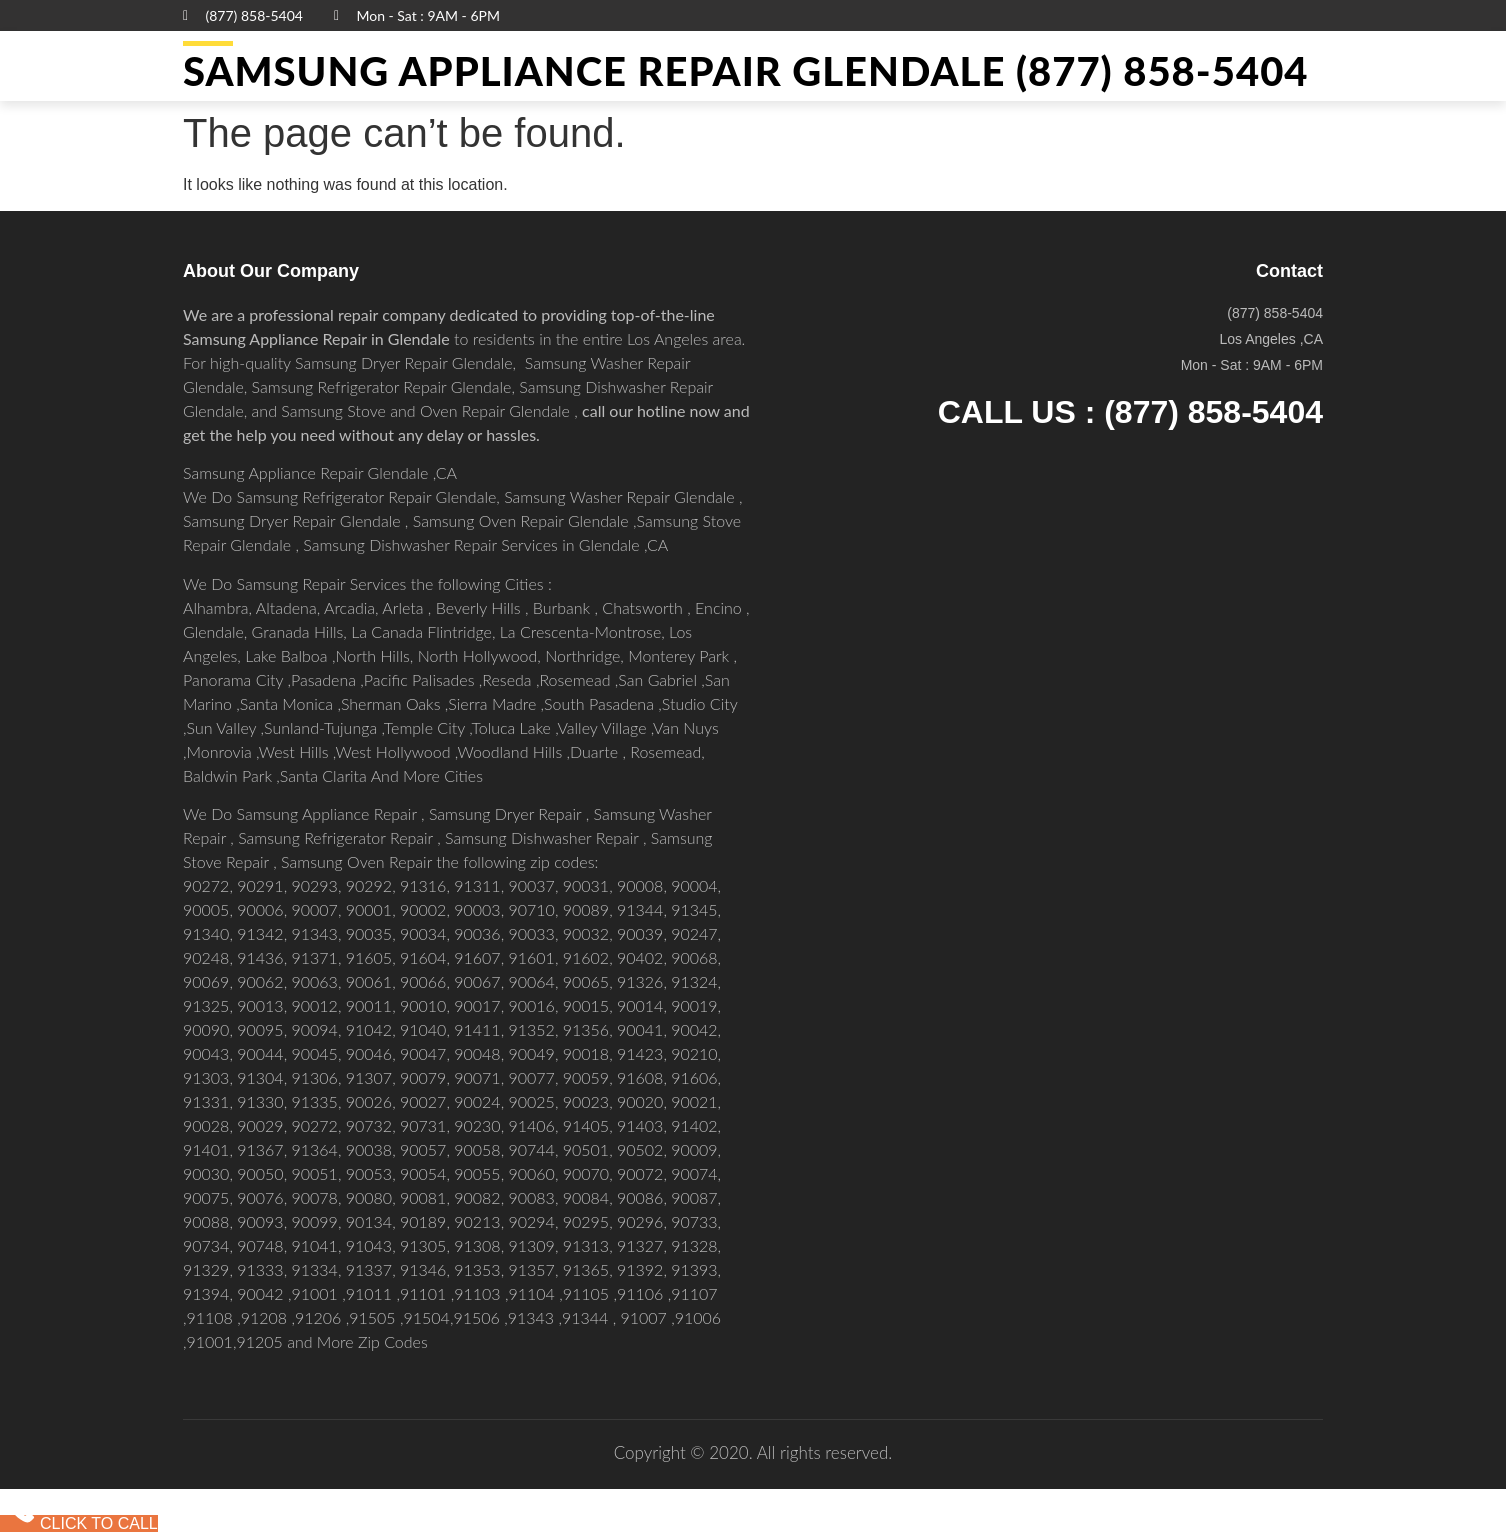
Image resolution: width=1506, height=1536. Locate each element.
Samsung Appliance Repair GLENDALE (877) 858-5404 (746, 71)
